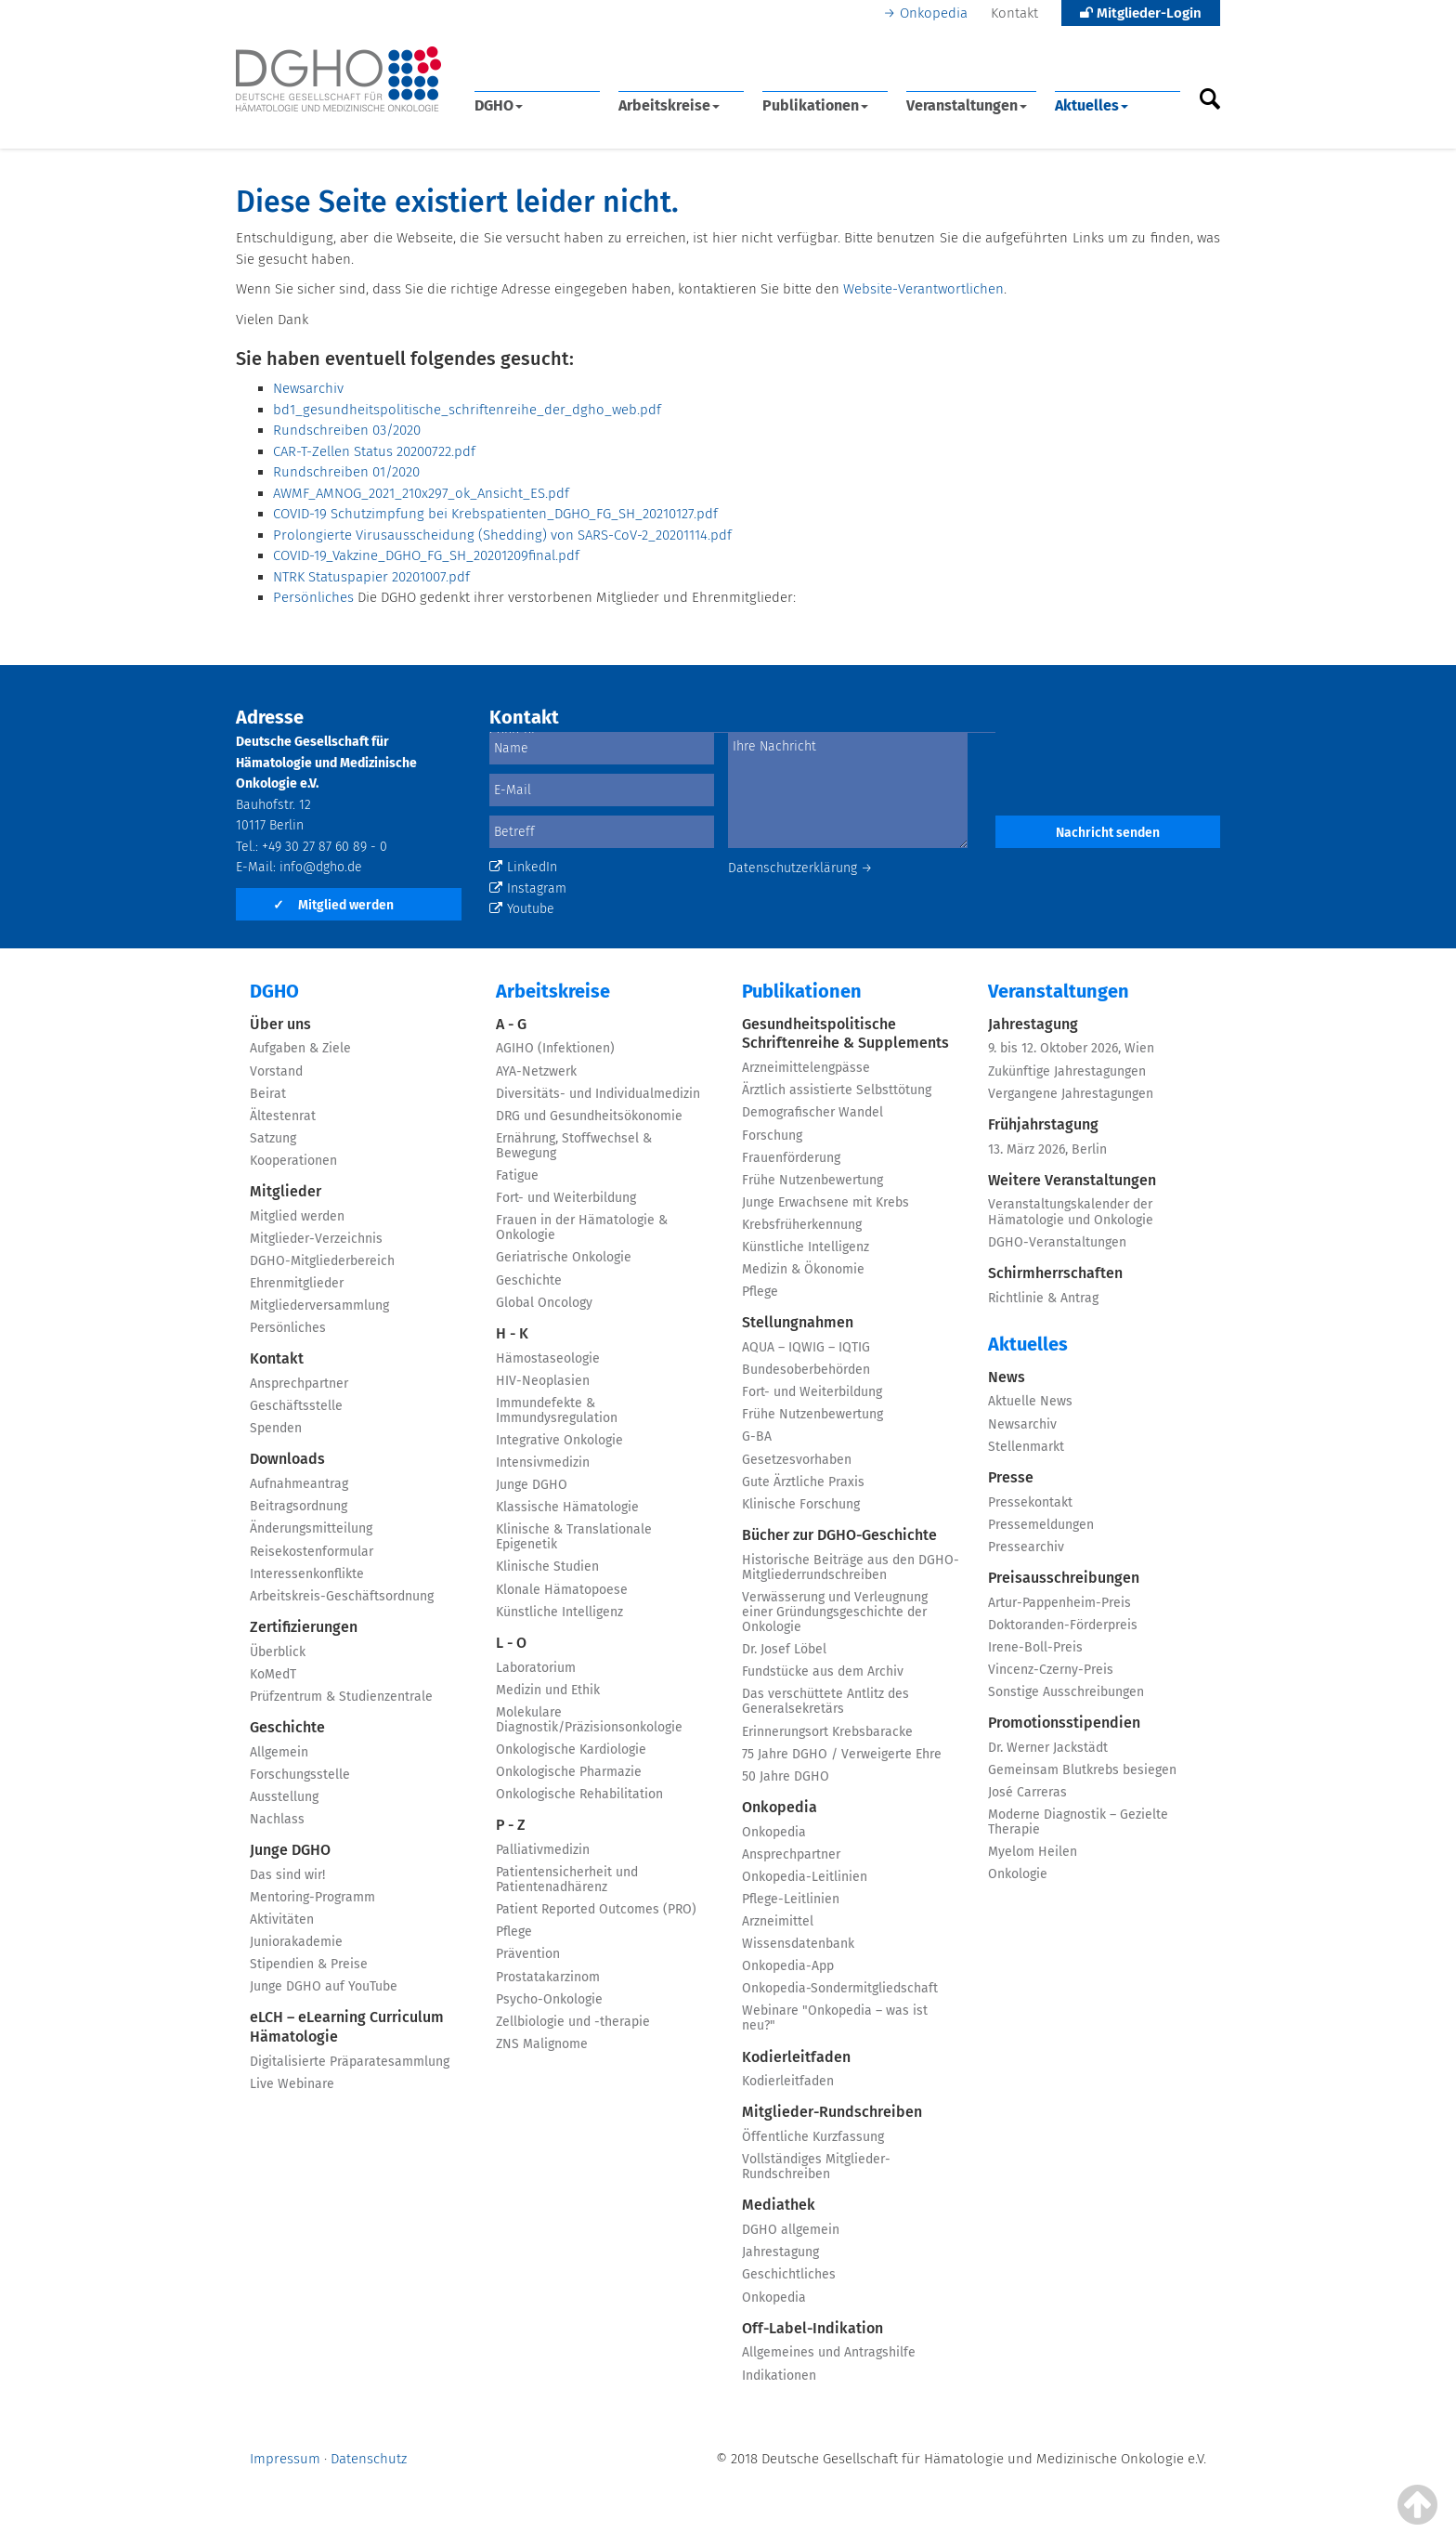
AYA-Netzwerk (536, 1071)
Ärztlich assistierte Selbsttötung (836, 1090)
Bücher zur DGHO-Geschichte (839, 1535)
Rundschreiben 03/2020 (347, 430)
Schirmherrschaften (1055, 1273)
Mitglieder (285, 1191)
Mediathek (778, 2204)
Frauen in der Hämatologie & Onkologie (582, 1227)
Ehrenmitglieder (297, 1283)
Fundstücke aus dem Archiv (823, 1671)
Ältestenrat (283, 1116)
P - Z (511, 1825)
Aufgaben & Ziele (300, 1048)
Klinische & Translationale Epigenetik (574, 1536)
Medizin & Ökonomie (803, 1269)
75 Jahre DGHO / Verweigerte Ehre (842, 1754)
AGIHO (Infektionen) (555, 1048)
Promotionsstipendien (1064, 1722)
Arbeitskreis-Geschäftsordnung (342, 1596)
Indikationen (779, 2375)
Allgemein (279, 1752)
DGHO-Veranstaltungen (1057, 1242)
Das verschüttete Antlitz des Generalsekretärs (825, 1701)
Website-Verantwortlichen (923, 289)
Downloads (287, 1459)
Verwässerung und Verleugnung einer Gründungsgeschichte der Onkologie (835, 1612)
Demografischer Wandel (812, 1112)
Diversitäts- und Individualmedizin (598, 1094)
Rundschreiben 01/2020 (346, 472)
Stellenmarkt (1026, 1447)
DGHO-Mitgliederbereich (322, 1261)
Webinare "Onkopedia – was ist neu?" (835, 2018)
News (1006, 1377)
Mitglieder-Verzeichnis (316, 1239)
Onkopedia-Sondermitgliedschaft (840, 1988)
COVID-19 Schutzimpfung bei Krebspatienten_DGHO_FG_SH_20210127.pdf (495, 513)
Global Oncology (544, 1303)
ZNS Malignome (542, 2044)
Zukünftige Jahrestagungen (1067, 1071)
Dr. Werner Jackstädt (1048, 1748)
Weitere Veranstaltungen (1072, 1180)
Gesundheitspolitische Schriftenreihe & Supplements (845, 1033)
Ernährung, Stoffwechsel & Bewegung (574, 1145)
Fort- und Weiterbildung (566, 1198)
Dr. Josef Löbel (784, 1649)
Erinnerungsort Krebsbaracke (827, 1732)
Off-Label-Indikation (812, 2328)
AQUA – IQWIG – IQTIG (806, 1347)
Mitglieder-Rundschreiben (832, 2112)
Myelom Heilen (1032, 1852)
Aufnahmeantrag (299, 1484)
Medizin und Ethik (548, 1690)
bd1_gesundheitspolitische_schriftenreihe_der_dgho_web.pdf (467, 409)
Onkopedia (934, 13)
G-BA (757, 1436)
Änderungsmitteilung (311, 1528)
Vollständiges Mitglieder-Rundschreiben (816, 2166)
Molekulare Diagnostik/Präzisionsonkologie (589, 1719)
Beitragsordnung (298, 1506)
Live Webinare (292, 2084)
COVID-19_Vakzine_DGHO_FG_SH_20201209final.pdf (426, 555)
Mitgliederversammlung (319, 1305)
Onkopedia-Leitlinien (804, 1877)
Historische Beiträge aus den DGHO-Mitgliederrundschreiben (850, 1567)
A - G (511, 1024)
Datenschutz (369, 2458)
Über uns (280, 1024)
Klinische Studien (547, 1566)
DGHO (498, 105)
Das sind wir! (287, 1875)
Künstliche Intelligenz (559, 1612)
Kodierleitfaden (796, 2057)
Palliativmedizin (543, 1850)
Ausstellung (284, 1797)
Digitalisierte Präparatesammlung (349, 2061)
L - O (511, 1643)
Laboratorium (536, 1668)
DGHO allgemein (790, 2230)
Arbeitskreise (669, 105)
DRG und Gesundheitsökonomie (589, 1116)
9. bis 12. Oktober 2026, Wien (1071, 1048)
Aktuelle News (1030, 1401)
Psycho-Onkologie (549, 1999)
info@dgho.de (321, 867)
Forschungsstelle (300, 1774)
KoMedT (273, 1674)
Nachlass (277, 1819)
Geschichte (287, 1727)
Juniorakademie (296, 1942)
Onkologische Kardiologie (571, 1749)
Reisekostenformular (311, 1552)
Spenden (276, 1428)
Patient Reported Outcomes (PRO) (596, 1909)
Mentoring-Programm (312, 1897)
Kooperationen (293, 1161)
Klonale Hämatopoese (562, 1590)
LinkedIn (523, 867)
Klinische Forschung (801, 1504)
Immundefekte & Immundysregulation (557, 1410)
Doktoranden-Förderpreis (1063, 1625)
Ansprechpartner (299, 1383)
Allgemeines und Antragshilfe (829, 2352)
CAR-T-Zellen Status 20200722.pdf (374, 451)
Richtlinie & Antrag (1043, 1298)
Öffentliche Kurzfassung (813, 2137)
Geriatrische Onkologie (563, 1257)
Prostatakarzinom (548, 1977)
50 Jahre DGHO (785, 1776)
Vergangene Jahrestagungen (1070, 1094)
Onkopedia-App (788, 1966)
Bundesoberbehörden (806, 1369)
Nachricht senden (1108, 833)
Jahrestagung (780, 2252)
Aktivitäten (282, 1919)
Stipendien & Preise (309, 1964)
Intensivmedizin (543, 1462)
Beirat (268, 1094)
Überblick (278, 1652)
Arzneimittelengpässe (806, 1068)
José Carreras (1027, 1792)
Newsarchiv (308, 388)
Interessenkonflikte (307, 1574)
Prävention (528, 1954)
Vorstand (276, 1071)
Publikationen (815, 105)
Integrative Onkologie (559, 1440)
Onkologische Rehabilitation (579, 1794)
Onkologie (1017, 1874)
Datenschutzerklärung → (800, 868)
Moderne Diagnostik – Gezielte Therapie (1078, 1822)
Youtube (521, 909)
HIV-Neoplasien (543, 1381)
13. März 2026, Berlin (1047, 1149)
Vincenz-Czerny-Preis (1050, 1670)
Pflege (514, 1931)
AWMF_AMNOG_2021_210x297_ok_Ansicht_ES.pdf (421, 493)
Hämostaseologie (548, 1358)
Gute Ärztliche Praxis (803, 1482)
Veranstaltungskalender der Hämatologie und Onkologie (1070, 1211)
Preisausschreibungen (1063, 1577)
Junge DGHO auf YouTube (323, 1986)
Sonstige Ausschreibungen (1066, 1692)
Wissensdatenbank (798, 1944)
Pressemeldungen (1041, 1525)
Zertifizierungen (304, 1627)
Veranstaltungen (966, 105)
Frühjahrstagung (1043, 1124)
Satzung (273, 1138)
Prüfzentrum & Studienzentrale (341, 1696)
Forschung (772, 1135)
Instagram (527, 888)
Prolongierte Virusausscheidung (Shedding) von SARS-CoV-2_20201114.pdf (502, 535)
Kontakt (1014, 13)
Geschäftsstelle (296, 1406)
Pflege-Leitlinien (790, 1899)
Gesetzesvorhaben (797, 1460)
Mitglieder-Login (1141, 13)
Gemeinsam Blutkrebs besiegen (1082, 1770)
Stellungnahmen (797, 1322)
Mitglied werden (333, 905)
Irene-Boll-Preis (1035, 1647)
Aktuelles (1091, 105)
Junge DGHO (290, 1850)
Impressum (285, 2458)
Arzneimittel (777, 1921)
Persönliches (313, 597)
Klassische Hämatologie (567, 1507)
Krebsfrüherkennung (802, 1225)
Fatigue (517, 1175)
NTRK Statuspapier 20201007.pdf (371, 576)
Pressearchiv (1026, 1547)
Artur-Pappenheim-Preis (1059, 1603)
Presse (1011, 1477)
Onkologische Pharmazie (569, 1772)
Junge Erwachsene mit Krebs (825, 1202)
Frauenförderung (791, 1158)
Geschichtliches (789, 2274)
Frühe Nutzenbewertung (812, 1180)
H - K (512, 1333)
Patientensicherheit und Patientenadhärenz (567, 1879)
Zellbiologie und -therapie (573, 2022)
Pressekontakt (1030, 1502)
